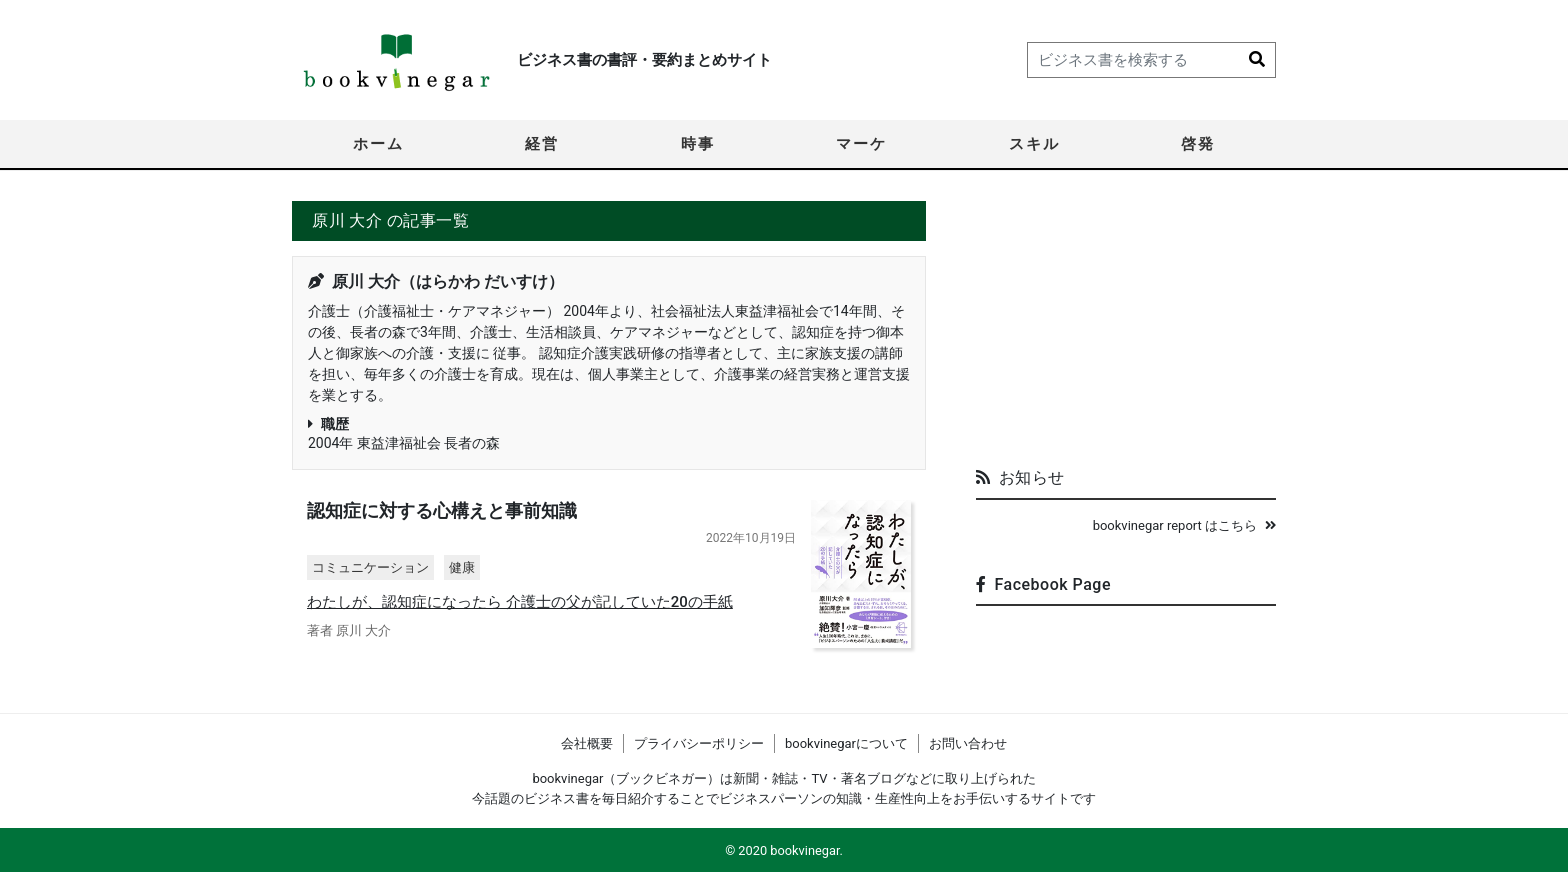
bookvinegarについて (846, 743)
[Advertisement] (1126, 326)
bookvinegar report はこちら (1184, 525)
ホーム (378, 144)
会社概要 (587, 743)
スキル (1034, 144)
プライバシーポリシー (699, 743)
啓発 (1198, 144)
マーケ (861, 144)
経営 (542, 144)
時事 (698, 144)
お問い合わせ (968, 743)
